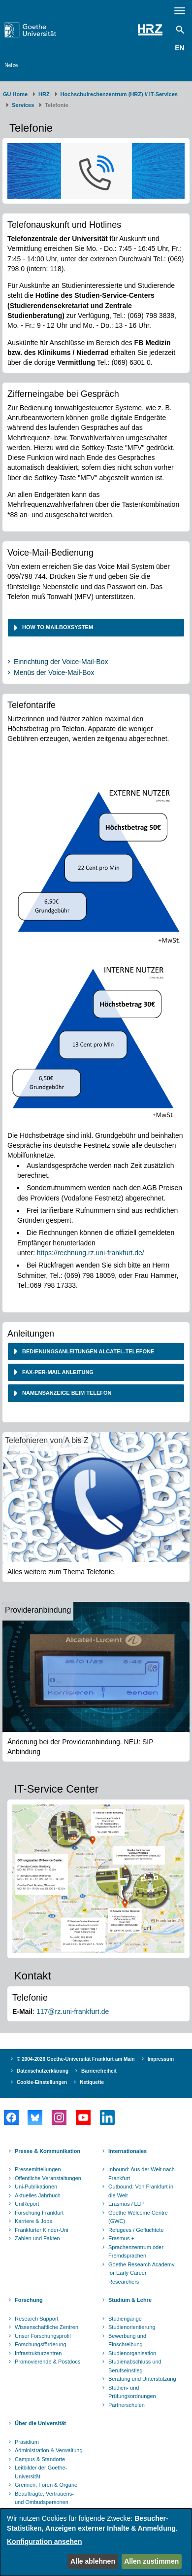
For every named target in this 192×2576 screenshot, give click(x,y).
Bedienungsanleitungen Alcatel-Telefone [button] (87, 1351)
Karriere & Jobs (33, 2221)
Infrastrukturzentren (38, 2353)
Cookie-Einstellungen (42, 2082)
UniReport (27, 2204)
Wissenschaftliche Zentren (46, 2327)
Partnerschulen (126, 2405)
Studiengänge (125, 2319)
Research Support (37, 2319)
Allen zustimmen (151, 2561)
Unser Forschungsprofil (43, 2336)
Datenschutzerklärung (42, 2071)
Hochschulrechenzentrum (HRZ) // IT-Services (119, 94)
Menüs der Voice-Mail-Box (54, 672)
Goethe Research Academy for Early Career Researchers (141, 2273)
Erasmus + (121, 2238)
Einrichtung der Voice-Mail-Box (61, 662)
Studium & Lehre (130, 2300)
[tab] (96, 627)
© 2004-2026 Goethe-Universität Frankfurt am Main (76, 2059)
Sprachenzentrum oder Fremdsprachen (135, 2251)
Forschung (29, 2300)
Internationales (127, 2151)
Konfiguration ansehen (44, 2541)
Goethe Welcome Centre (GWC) (138, 2217)
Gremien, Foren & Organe (46, 2485)
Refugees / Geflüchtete (136, 2230)
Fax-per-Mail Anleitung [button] (57, 1372)
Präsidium (27, 2442)
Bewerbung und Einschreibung (127, 2340)
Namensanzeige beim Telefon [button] (66, 1393)
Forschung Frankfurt (39, 2213)
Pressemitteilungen (38, 2169)
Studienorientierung (131, 2327)
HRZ (44, 94)
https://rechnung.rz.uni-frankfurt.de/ (90, 1253)
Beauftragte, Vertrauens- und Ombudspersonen (44, 2498)
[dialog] (96, 2542)
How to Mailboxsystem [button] (58, 627)
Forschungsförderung (40, 2344)
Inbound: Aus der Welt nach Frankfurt (141, 2173)
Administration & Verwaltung (49, 2450)
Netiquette (92, 2082)
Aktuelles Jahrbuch (38, 2195)
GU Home (15, 94)
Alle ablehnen (92, 2561)
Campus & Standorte (40, 2459)
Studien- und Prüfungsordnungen (132, 2392)
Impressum (161, 2059)
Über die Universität (40, 2423)
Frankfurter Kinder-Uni (41, 2230)
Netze (11, 65)
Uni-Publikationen (36, 2186)
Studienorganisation (132, 2353)
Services (23, 105)
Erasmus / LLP (126, 2204)
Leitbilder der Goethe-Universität (41, 2472)
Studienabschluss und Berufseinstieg (134, 2366)
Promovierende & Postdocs (47, 2361)
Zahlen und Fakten (37, 2238)
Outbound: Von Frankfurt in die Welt (140, 2191)
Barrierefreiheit (99, 2071)
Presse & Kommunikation (47, 2151)
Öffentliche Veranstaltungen (48, 2178)
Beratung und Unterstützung (142, 2379)
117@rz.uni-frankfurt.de (72, 2011)
